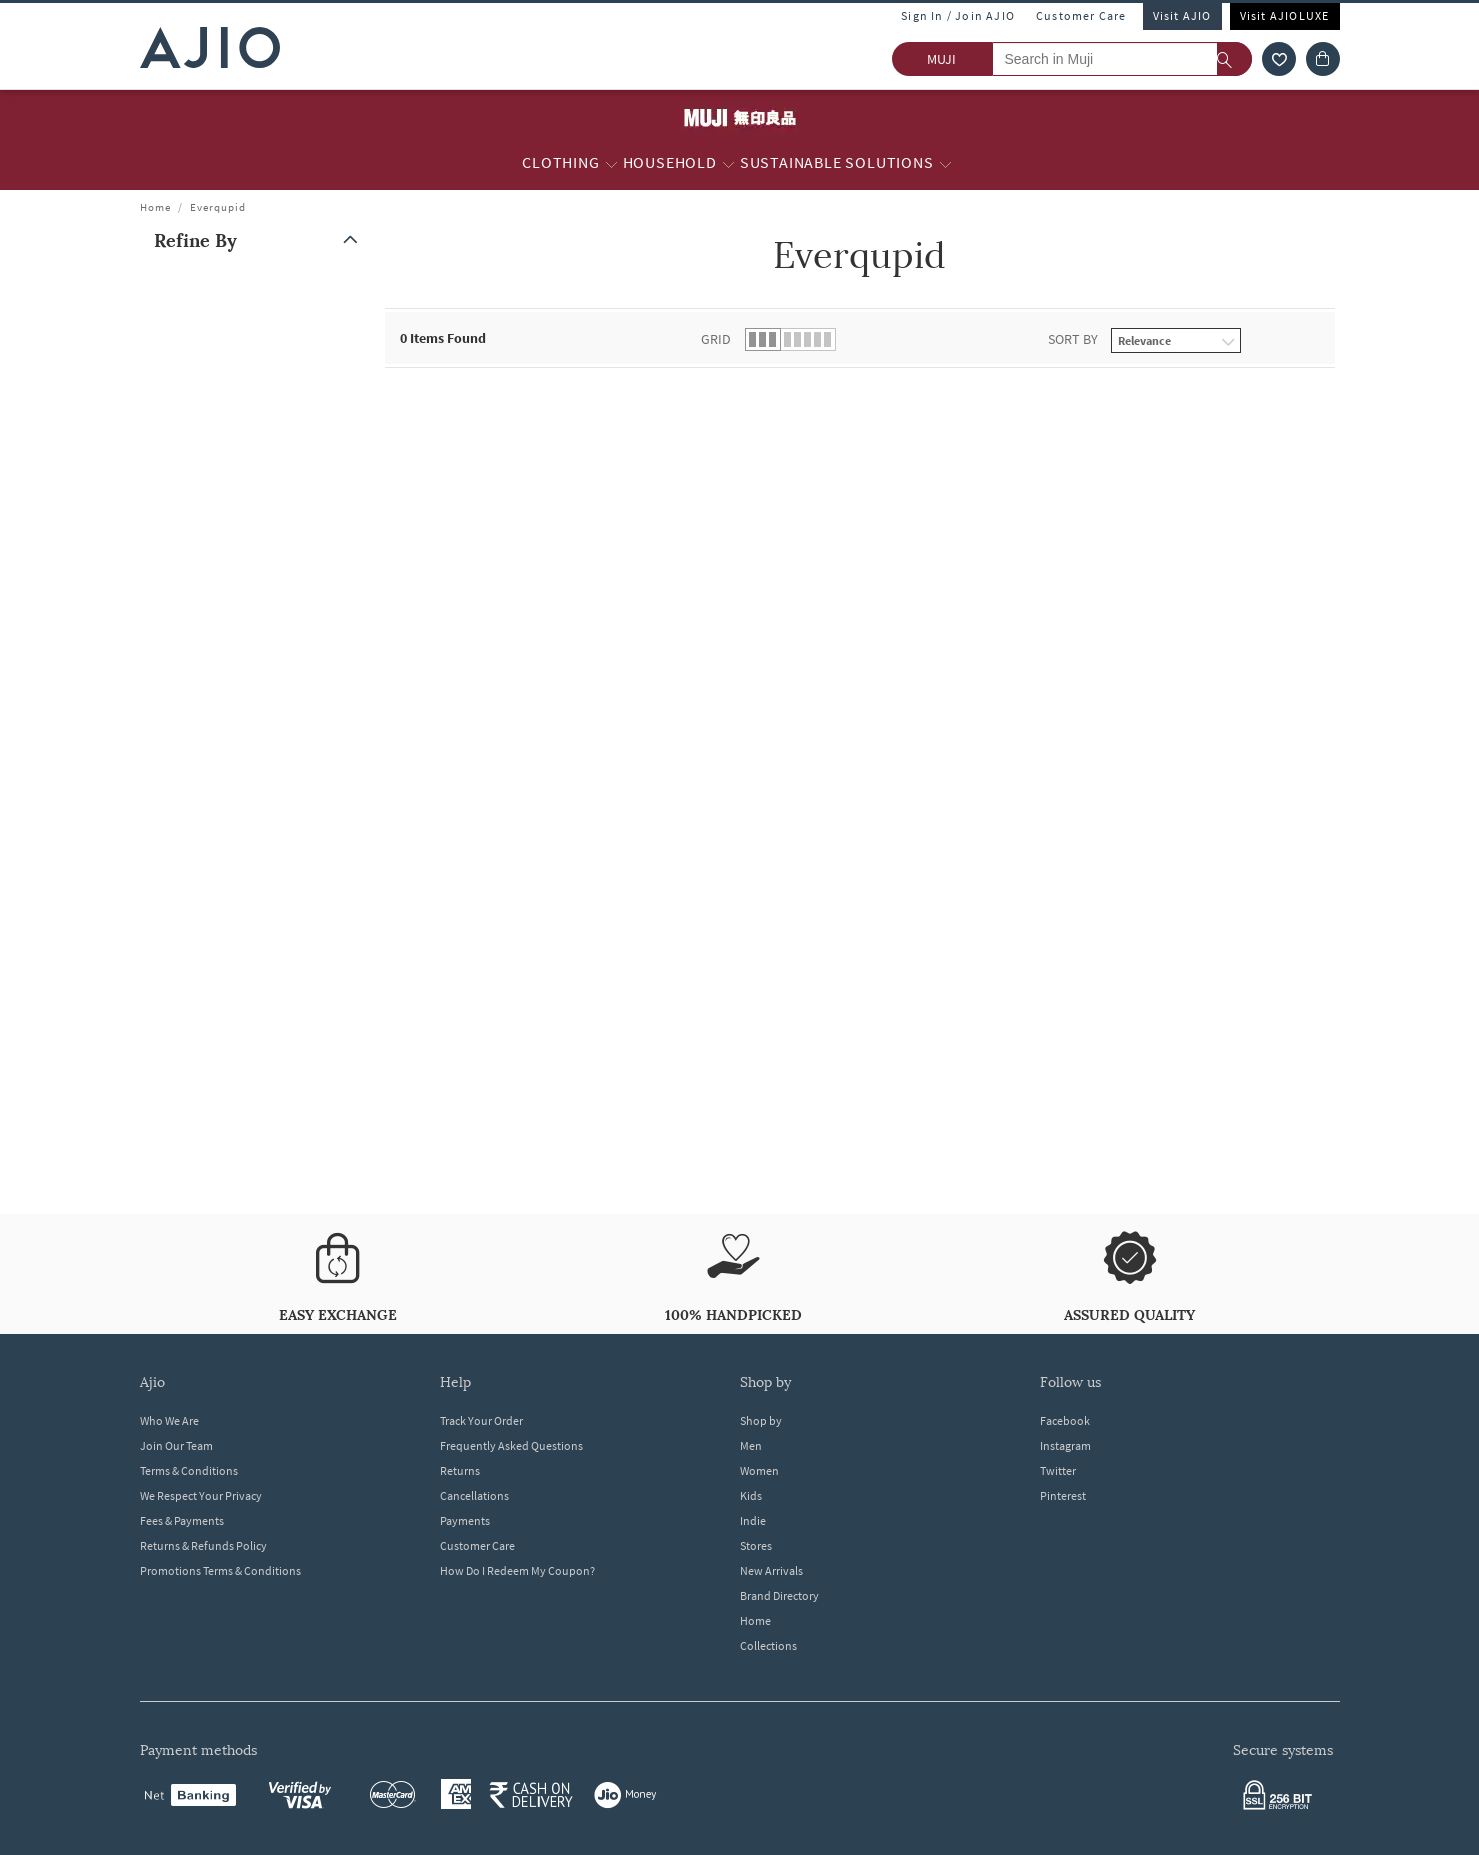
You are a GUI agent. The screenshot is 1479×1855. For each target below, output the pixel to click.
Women (759, 1470)
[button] (260, 240)
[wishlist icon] (1279, 59)
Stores (756, 1545)
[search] (1234, 59)
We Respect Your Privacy (201, 1495)
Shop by (761, 1420)
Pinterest (1063, 1495)
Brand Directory (779, 1595)
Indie (753, 1520)
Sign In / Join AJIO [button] (958, 15)
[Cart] (1323, 59)
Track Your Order (481, 1420)
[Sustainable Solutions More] (945, 163)
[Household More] (728, 163)
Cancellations (474, 1495)
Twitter (1058, 1470)
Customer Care (1081, 15)
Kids (751, 1495)
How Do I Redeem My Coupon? (517, 1570)
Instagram (1065, 1445)
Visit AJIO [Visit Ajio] (1182, 15)
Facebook (1065, 1420)
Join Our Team (176, 1445)
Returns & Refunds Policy (203, 1545)
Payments (465, 1520)
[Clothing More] (611, 163)
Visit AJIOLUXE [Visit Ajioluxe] (1285, 15)
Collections (768, 1645)
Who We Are (169, 1420)
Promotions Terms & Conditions (220, 1570)
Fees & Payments (182, 1520)
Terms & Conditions (189, 1470)
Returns (460, 1470)
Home (155, 207)
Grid (716, 339)
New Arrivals (771, 1570)
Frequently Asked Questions (511, 1445)
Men (751, 1445)
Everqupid (218, 207)
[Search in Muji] (1122, 59)
